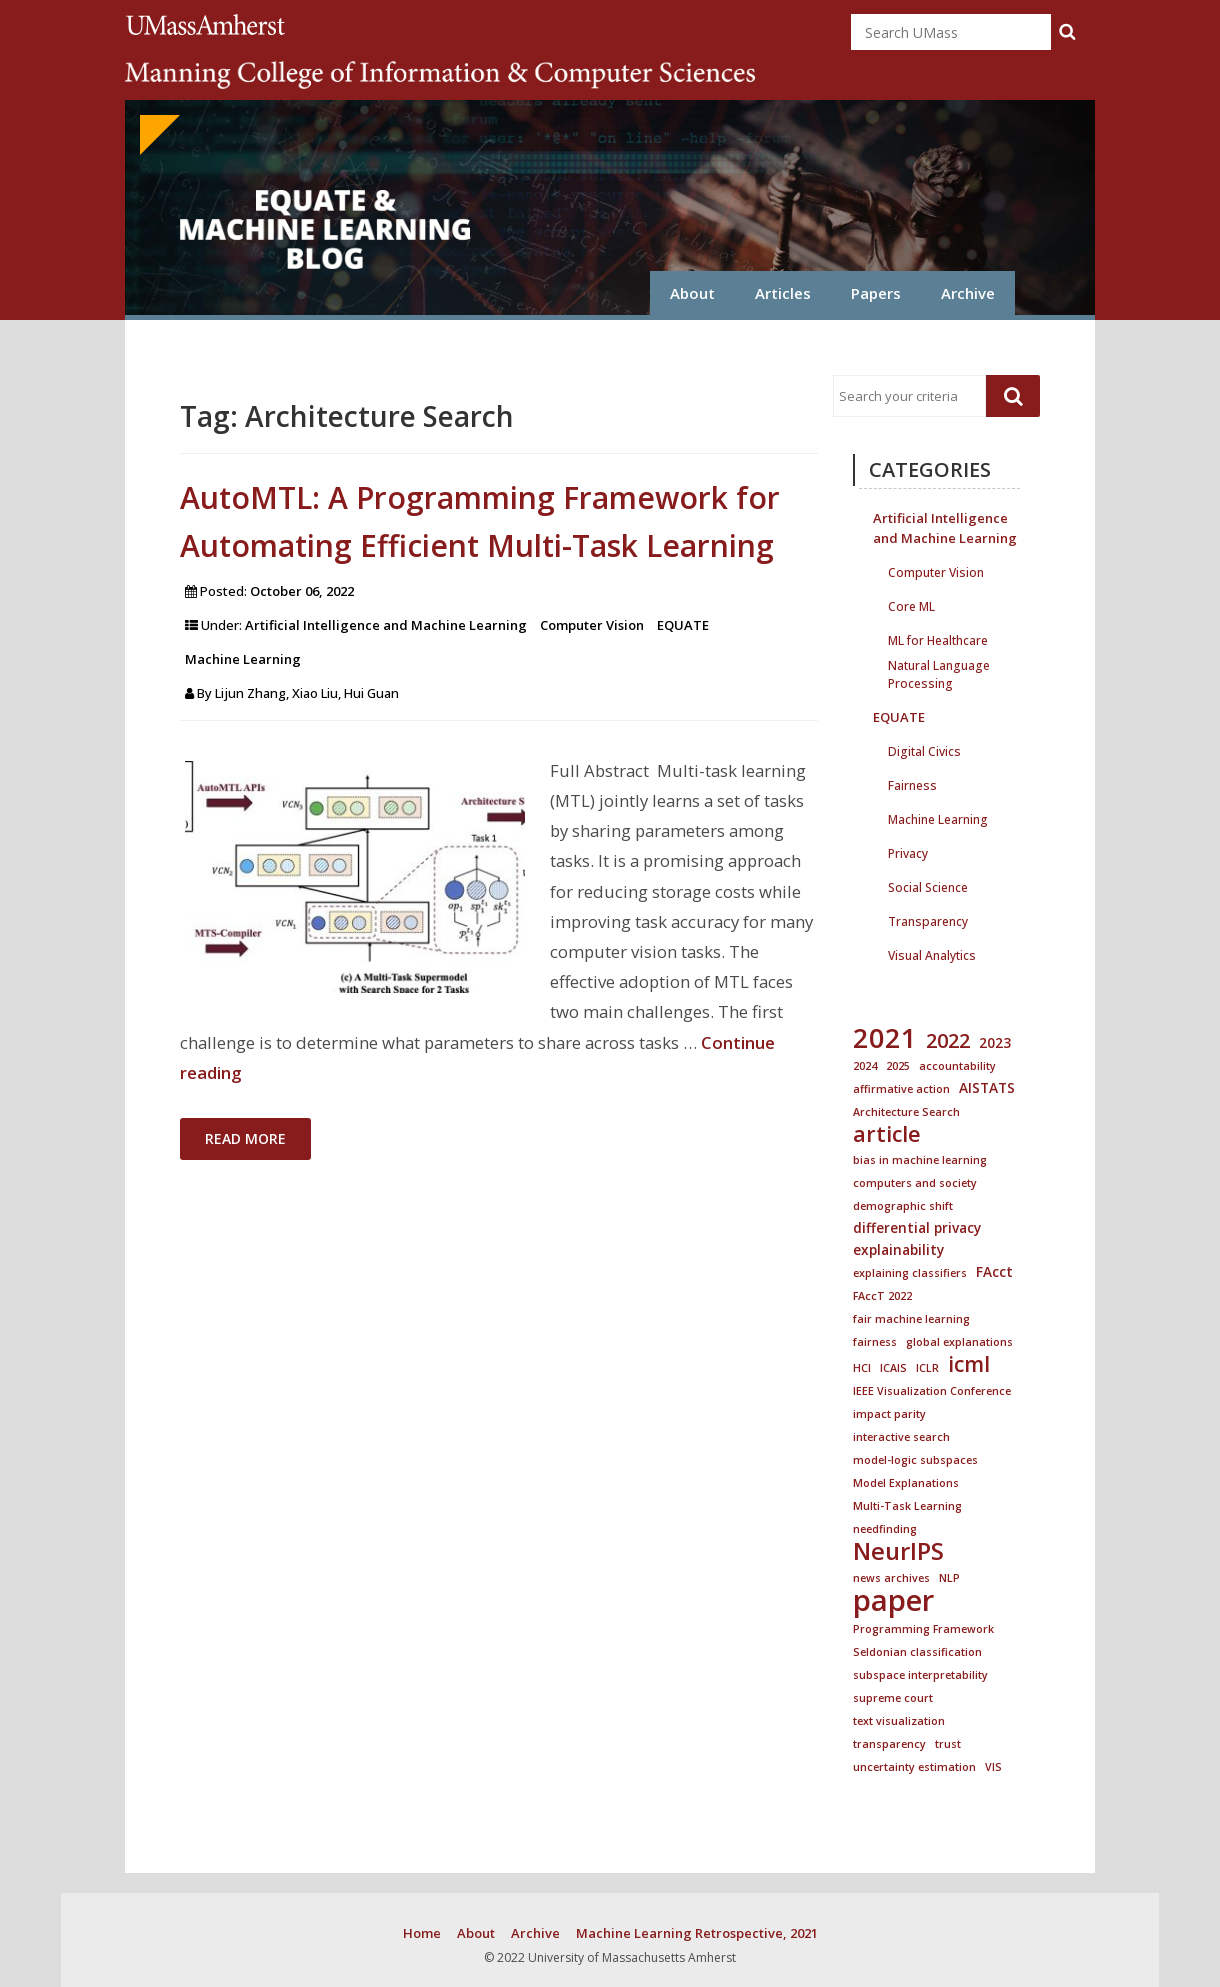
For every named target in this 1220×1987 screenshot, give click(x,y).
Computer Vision (592, 625)
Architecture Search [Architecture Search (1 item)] (906, 1112)
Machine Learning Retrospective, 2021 (697, 1933)
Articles (783, 293)
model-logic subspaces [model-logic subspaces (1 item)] (915, 1460)
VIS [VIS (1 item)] (993, 1767)
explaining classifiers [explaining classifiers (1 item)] (910, 1273)
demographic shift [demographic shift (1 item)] (903, 1206)
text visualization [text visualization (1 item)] (899, 1721)
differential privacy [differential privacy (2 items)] (917, 1227)
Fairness (912, 783)
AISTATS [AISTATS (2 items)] (987, 1087)
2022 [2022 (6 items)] (948, 1041)
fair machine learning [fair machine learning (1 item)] (911, 1319)
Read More (245, 1138)
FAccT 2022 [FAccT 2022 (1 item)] (882, 1296)
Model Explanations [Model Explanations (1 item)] (906, 1483)
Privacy (908, 851)
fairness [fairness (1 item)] (875, 1342)
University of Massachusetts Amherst (209, 24)
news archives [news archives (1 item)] (891, 1578)
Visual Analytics (932, 953)
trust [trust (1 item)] (948, 1744)
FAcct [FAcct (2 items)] (994, 1271)
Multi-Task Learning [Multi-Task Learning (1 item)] (907, 1506)
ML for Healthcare (938, 638)
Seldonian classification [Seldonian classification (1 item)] (917, 1652)
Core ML (911, 604)
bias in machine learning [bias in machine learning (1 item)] (920, 1160)
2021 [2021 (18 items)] (885, 1038)
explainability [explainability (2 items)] (898, 1249)
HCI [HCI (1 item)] (862, 1368)
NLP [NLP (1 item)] (949, 1578)
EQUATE (683, 625)
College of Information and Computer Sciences (440, 75)
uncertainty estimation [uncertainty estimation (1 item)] (914, 1767)
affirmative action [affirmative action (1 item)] (901, 1089)
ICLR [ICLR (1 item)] (927, 1368)
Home (422, 1933)
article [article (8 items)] (887, 1134)
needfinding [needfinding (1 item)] (885, 1529)
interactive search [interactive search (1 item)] (901, 1437)
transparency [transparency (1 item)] (889, 1744)
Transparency (928, 919)
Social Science (928, 885)
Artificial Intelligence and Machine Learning (386, 625)
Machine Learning (243, 659)
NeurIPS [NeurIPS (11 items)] (898, 1551)
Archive (968, 293)
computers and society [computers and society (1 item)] (915, 1183)
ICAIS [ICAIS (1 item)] (893, 1368)
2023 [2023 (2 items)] (995, 1042)
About (692, 293)
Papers (876, 293)
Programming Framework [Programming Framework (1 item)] (923, 1629)
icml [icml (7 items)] (969, 1364)
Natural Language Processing (939, 663)
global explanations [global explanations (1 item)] (959, 1342)
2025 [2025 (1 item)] (898, 1066)
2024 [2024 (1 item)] (865, 1066)
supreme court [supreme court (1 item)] (893, 1698)
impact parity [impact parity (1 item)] (889, 1414)
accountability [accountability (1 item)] (957, 1066)
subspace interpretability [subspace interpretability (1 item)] (920, 1675)
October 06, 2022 (302, 591)
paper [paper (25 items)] (893, 1600)
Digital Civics (924, 749)
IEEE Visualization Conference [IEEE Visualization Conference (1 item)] (932, 1391)
